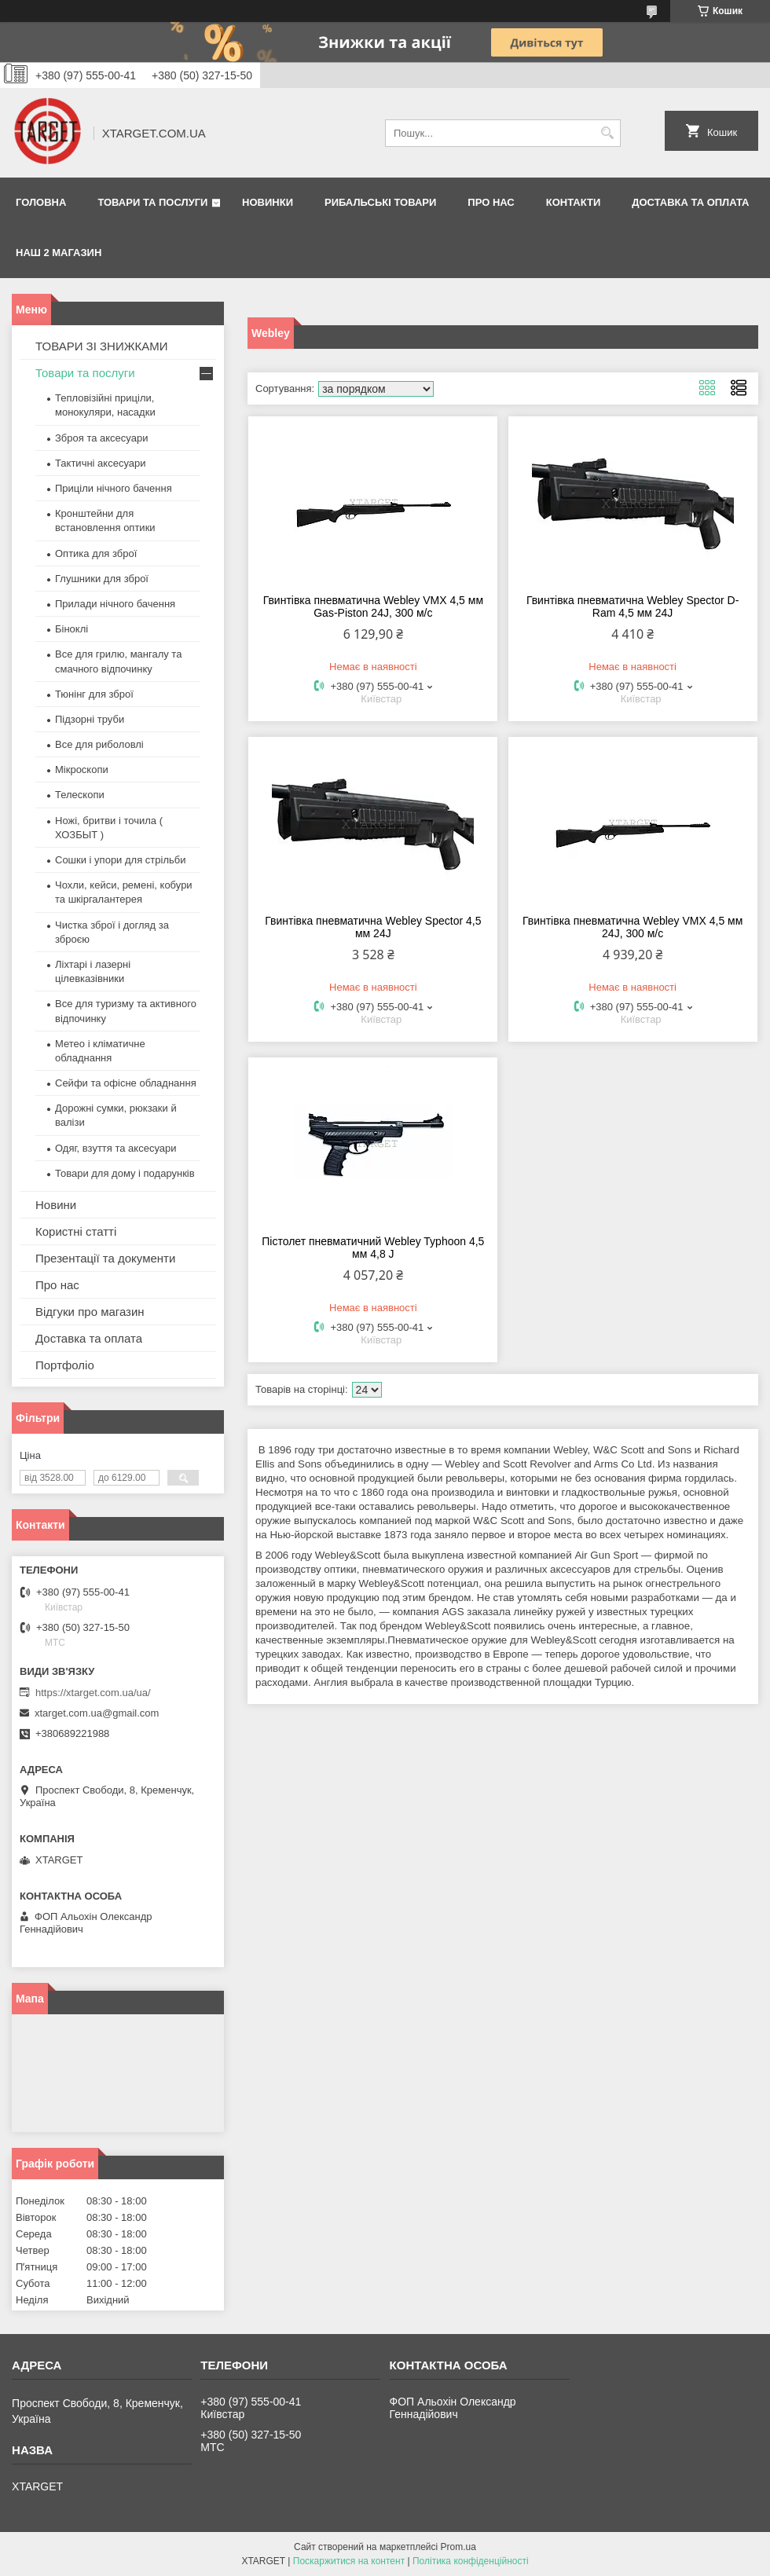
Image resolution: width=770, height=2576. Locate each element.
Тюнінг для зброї (94, 694)
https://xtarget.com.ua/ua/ (93, 1692)
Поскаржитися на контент (349, 2561)
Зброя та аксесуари (101, 438)
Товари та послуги (152, 202)
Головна (41, 202)
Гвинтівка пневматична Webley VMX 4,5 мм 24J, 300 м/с (632, 927)
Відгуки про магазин (90, 1311)
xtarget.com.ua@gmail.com (97, 1713)
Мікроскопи (81, 769)
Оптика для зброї (96, 553)
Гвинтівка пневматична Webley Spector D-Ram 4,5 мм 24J (632, 606)
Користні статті (75, 1231)
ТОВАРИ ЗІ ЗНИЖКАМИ (101, 346)
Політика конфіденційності (470, 2561)
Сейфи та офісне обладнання (125, 1083)
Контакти (573, 202)
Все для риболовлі (99, 744)
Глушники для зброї (101, 578)
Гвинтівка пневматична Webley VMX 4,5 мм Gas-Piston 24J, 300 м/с (373, 606)
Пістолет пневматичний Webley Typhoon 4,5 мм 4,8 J (373, 1247)
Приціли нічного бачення (113, 488)
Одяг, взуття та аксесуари (115, 1148)
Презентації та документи (105, 1258)
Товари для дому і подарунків (125, 1173)
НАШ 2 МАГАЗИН (58, 252)
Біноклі (71, 629)
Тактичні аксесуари (100, 463)
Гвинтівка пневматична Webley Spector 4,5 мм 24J (373, 927)
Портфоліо (64, 1365)
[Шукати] (607, 133)
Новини (55, 1204)
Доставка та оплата (690, 202)
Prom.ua (458, 2546)
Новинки (267, 202)
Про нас (491, 202)
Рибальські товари (380, 202)
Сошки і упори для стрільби (120, 860)
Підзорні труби (89, 719)
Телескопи (79, 795)
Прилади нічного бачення (115, 604)
